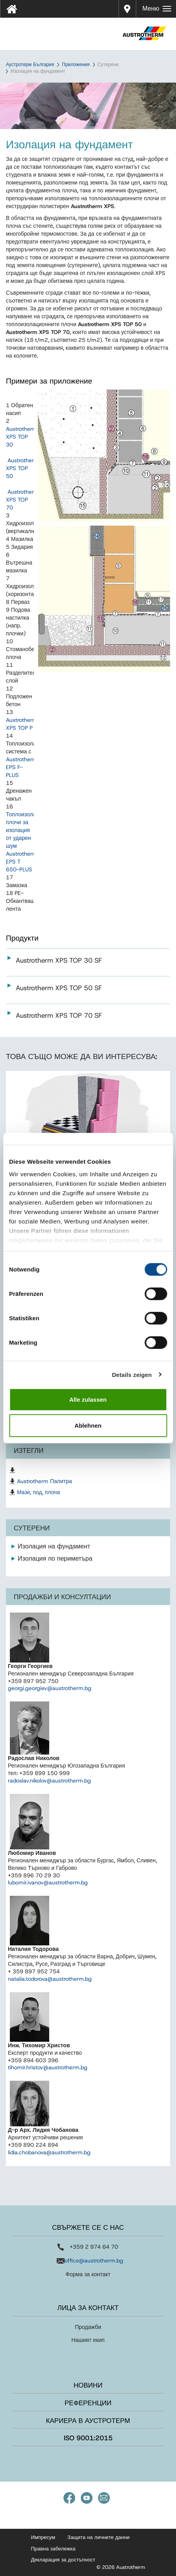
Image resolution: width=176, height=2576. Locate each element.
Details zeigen (132, 1374)
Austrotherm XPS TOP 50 (22, 468)
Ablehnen (87, 1425)
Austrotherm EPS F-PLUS (21, 767)
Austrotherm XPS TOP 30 (21, 436)
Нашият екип (87, 2339)
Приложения (75, 64)
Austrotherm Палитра (44, 1481)
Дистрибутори (128, 9)
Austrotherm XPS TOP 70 (22, 499)
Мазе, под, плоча (38, 1492)
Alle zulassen (88, 1399)
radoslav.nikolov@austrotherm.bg (49, 1780)
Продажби (88, 2327)
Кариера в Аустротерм (88, 2420)
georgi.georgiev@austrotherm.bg (49, 1688)
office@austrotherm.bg (94, 2260)
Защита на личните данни (98, 2537)
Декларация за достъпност (63, 2559)
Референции (88, 2403)
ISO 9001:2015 (88, 2438)
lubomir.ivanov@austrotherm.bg (48, 1882)
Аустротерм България (30, 64)
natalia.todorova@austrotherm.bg (50, 1978)
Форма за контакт (87, 2274)
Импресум (43, 2537)
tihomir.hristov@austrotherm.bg (47, 2067)
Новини (88, 2385)
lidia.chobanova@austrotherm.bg (49, 2152)
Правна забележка (53, 2548)
